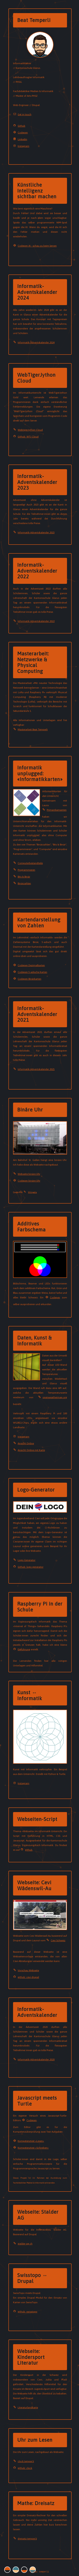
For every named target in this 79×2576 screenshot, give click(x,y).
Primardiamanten (57, 809)
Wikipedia (32, 1192)
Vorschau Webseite (28, 1970)
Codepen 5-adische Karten (32, 972)
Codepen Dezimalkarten (31, 965)
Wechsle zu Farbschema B (16, 2569)
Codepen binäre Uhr (29, 1180)
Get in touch (24, 114)
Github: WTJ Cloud (28, 436)
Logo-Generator (26, 1560)
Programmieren (26, 869)
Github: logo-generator (30, 1566)
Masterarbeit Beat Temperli (33, 729)
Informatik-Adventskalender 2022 (36, 621)
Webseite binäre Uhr (29, 1174)
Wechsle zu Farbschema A (7, 2569)
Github (21, 125)
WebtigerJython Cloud (30, 429)
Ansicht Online (26, 1443)
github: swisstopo (27, 2311)
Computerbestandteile (30, 863)
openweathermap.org (55, 1397)
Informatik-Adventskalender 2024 (36, 342)
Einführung (24, 1649)
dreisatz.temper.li (27, 2538)
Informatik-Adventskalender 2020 (36, 2059)
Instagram (23, 146)
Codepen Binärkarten (29, 978)
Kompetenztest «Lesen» (31, 2141)
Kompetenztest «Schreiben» (33, 2147)
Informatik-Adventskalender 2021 (36, 1069)
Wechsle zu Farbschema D (32, 2569)
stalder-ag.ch (25, 2243)
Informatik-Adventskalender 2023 (36, 532)
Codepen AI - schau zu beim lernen (37, 245)
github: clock (25, 2468)
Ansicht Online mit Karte (31, 1450)
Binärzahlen (24, 883)
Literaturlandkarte (28, 2407)
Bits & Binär (24, 876)
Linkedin (22, 139)
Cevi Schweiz (58, 1940)
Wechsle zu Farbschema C (24, 2569)
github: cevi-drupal (28, 1977)
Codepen (23, 132)
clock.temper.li (26, 2461)
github (28, 1849)
